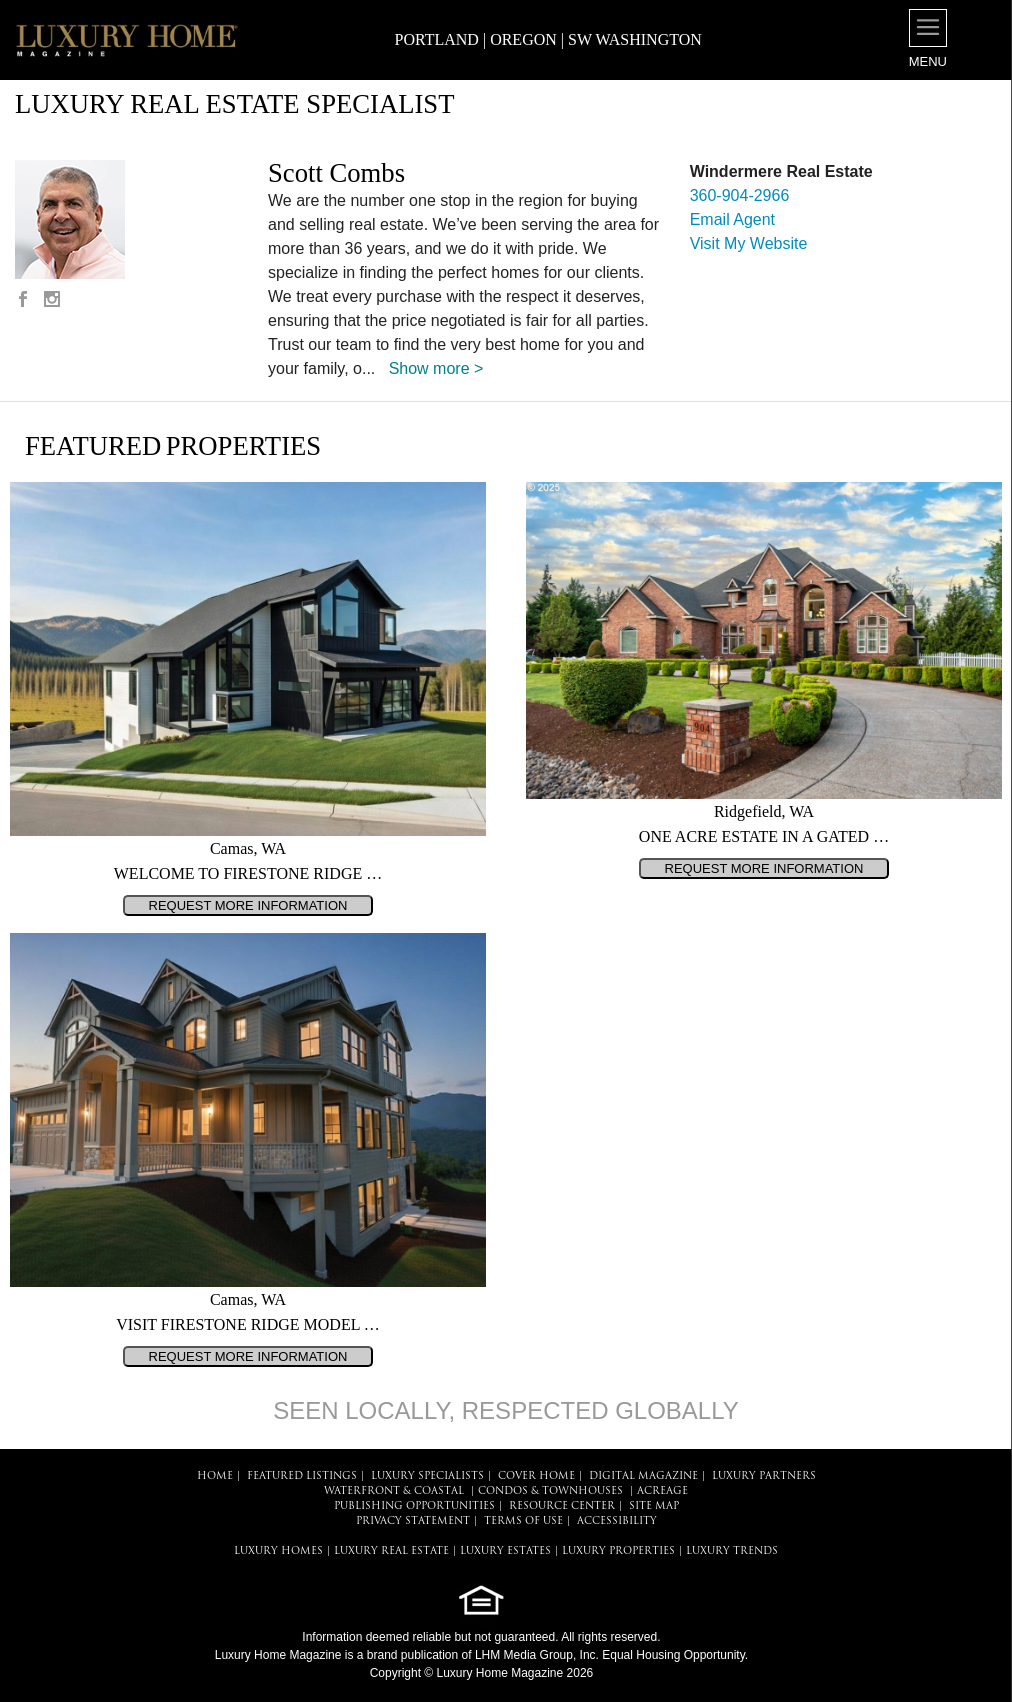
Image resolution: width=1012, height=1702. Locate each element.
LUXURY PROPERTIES (618, 1551)
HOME (215, 1476)
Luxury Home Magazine (278, 1655)
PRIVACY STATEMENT (413, 1521)
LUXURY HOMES (278, 1551)
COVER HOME (536, 1476)
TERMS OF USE (523, 1521)
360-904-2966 (740, 195)
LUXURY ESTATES (505, 1551)
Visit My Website (749, 243)
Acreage (662, 1491)
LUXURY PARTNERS (764, 1476)
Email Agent (732, 219)
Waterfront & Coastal (394, 1491)
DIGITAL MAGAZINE (643, 1476)
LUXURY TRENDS (732, 1551)
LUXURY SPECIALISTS (427, 1476)
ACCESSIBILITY (617, 1521)
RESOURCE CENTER (562, 1506)
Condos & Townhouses (550, 1491)
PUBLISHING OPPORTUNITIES (414, 1506)
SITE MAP (654, 1506)
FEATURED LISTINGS (302, 1476)
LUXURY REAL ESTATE (391, 1551)
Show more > (436, 368)
